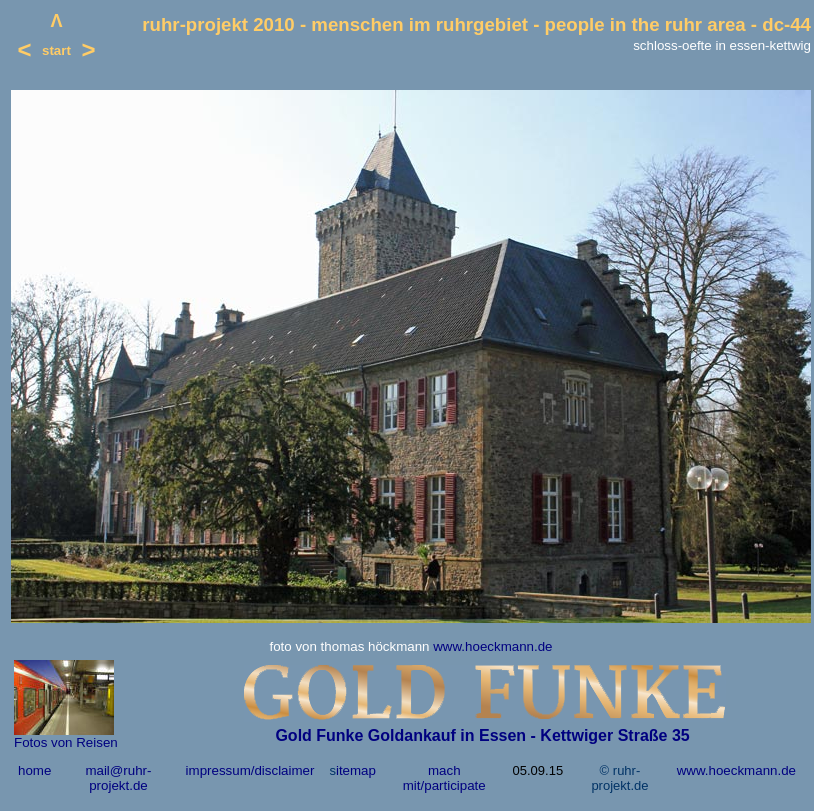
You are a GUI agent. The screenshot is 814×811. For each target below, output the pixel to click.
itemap (356, 770)
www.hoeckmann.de (492, 646)
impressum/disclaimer (250, 770)
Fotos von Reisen (66, 742)
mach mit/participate (444, 778)
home (34, 770)
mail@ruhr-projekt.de (118, 778)
